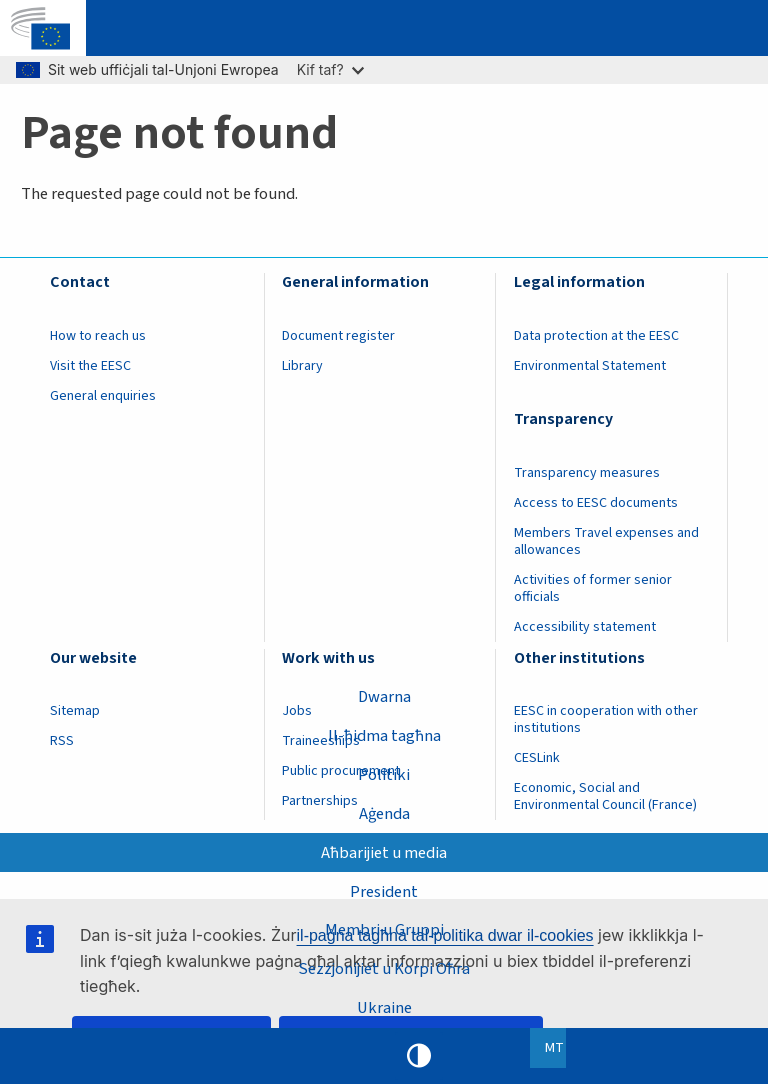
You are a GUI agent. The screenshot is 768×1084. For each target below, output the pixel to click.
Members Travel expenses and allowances (606, 541)
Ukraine (384, 1008)
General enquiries (103, 396)
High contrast (419, 1056)
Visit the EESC (90, 366)
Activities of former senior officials (593, 588)
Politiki (384, 775)
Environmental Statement (590, 366)
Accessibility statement (585, 627)
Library (302, 366)
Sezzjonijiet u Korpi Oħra (384, 969)
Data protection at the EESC (596, 336)
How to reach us (98, 336)
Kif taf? (330, 69)
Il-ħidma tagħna (384, 736)
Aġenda (384, 814)
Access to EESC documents (596, 503)
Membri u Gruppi (384, 930)
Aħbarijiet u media (384, 853)
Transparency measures (587, 473)
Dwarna (384, 697)
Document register (338, 336)
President (384, 892)
